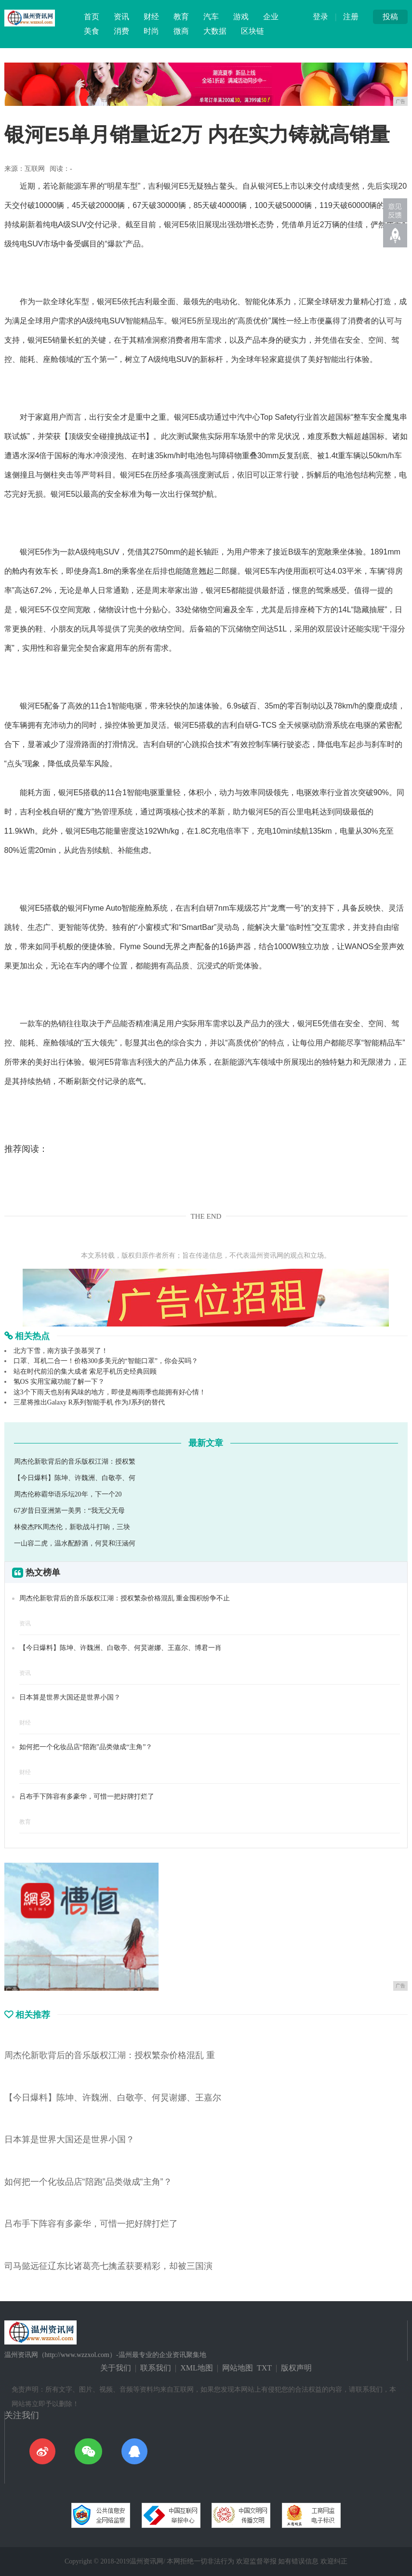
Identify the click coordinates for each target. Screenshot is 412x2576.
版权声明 (296, 2368)
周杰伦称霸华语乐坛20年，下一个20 (68, 1494)
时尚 (151, 31)
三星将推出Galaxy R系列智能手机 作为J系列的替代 (89, 1402)
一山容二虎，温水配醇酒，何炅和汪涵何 (74, 1543)
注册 (351, 17)
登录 (320, 17)
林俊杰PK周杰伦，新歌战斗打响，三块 (72, 1527)
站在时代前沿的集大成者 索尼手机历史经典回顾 (85, 1371)
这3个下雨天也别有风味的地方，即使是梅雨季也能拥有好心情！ (109, 1392)
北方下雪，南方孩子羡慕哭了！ (60, 1350)
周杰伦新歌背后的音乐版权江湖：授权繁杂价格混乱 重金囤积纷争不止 (124, 1598)
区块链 (252, 31)
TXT (264, 2368)
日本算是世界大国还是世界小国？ (69, 1697)
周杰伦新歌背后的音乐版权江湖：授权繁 (74, 1461)
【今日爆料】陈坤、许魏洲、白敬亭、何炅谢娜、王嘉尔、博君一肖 (120, 1647)
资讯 (121, 17)
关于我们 (115, 2368)
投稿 (390, 17)
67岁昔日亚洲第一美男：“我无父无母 (69, 1510)
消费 (121, 31)
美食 (91, 31)
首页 (91, 17)
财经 (151, 17)
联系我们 (155, 2368)
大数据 (214, 31)
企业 (271, 17)
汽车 (211, 17)
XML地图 (196, 2368)
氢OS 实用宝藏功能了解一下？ (59, 1381)
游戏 (241, 17)
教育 (181, 17)
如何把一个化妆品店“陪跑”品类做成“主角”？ (86, 1747)
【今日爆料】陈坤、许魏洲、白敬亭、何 (74, 1477)
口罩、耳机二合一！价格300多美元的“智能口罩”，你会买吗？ (105, 1361)
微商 (181, 31)
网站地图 (237, 2368)
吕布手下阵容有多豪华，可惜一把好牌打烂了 (86, 1796)
